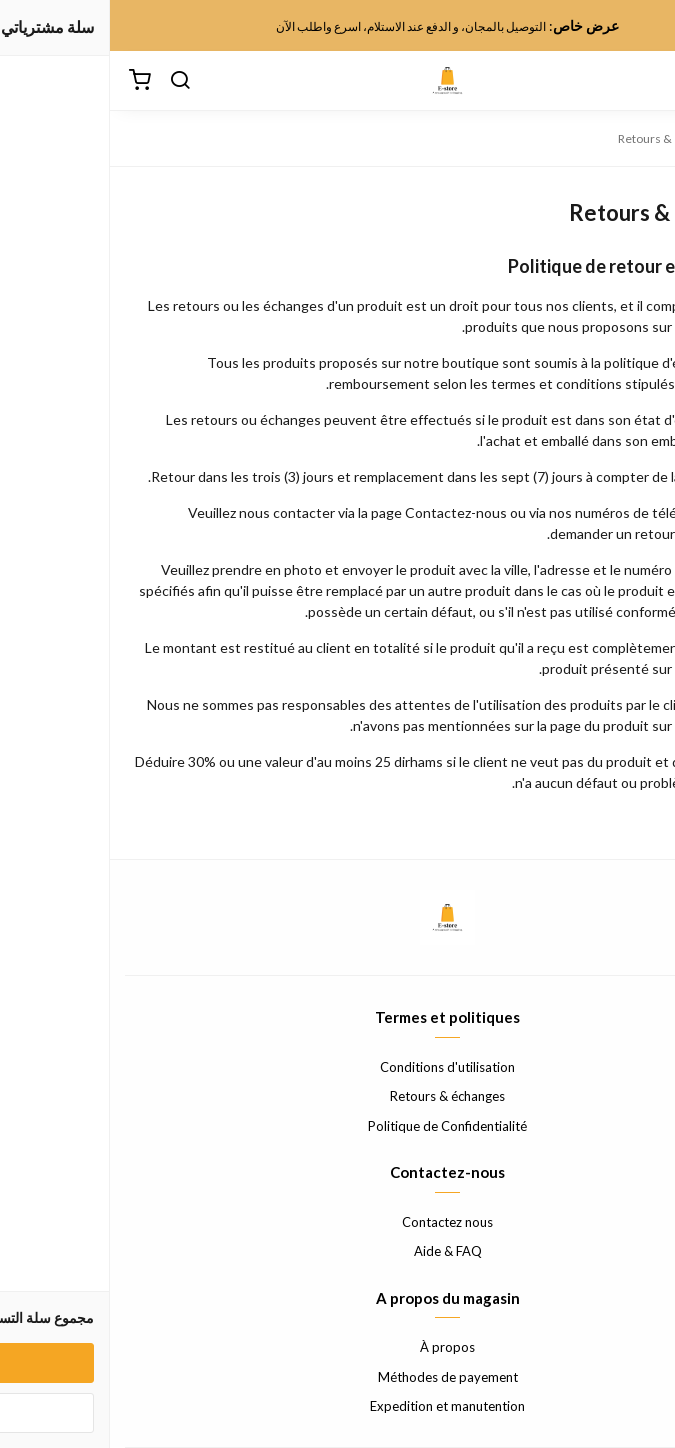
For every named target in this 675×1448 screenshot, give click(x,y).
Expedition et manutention (337, 1406)
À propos (337, 1347)
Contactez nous (337, 1222)
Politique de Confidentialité (337, 1126)
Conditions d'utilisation (337, 1067)
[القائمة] (645, 81)
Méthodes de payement (338, 1377)
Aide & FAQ (338, 1251)
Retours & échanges (337, 1096)
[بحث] (70, 81)
